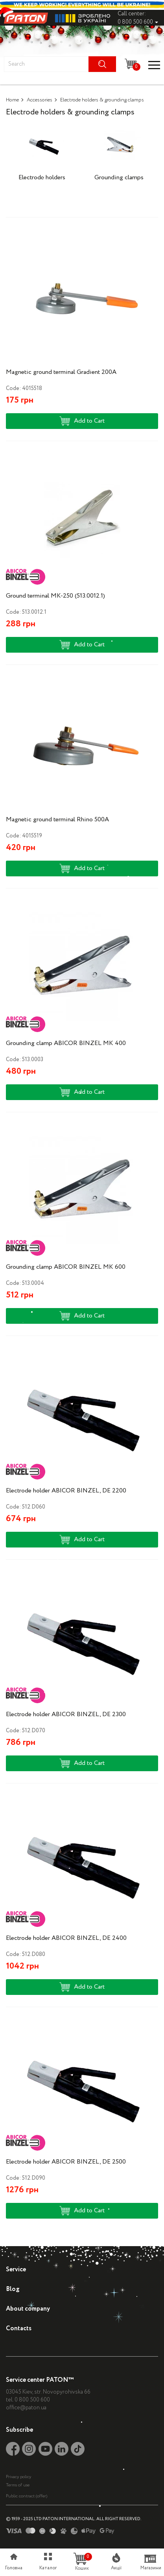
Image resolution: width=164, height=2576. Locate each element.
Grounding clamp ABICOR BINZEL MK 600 (65, 1266)
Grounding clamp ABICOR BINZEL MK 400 (66, 1043)
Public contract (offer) (26, 2496)
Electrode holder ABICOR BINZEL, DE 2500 (66, 2161)
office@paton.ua (26, 2408)
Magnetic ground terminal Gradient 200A (61, 372)
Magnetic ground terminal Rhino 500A (57, 819)
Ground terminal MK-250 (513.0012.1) (55, 595)
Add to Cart (82, 421)
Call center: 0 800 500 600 (138, 18)
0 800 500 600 (32, 2400)
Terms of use (17, 2485)
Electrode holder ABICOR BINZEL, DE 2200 (66, 1490)
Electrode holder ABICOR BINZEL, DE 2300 (66, 1714)
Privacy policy (18, 2477)
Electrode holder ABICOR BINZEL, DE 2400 (66, 1938)
